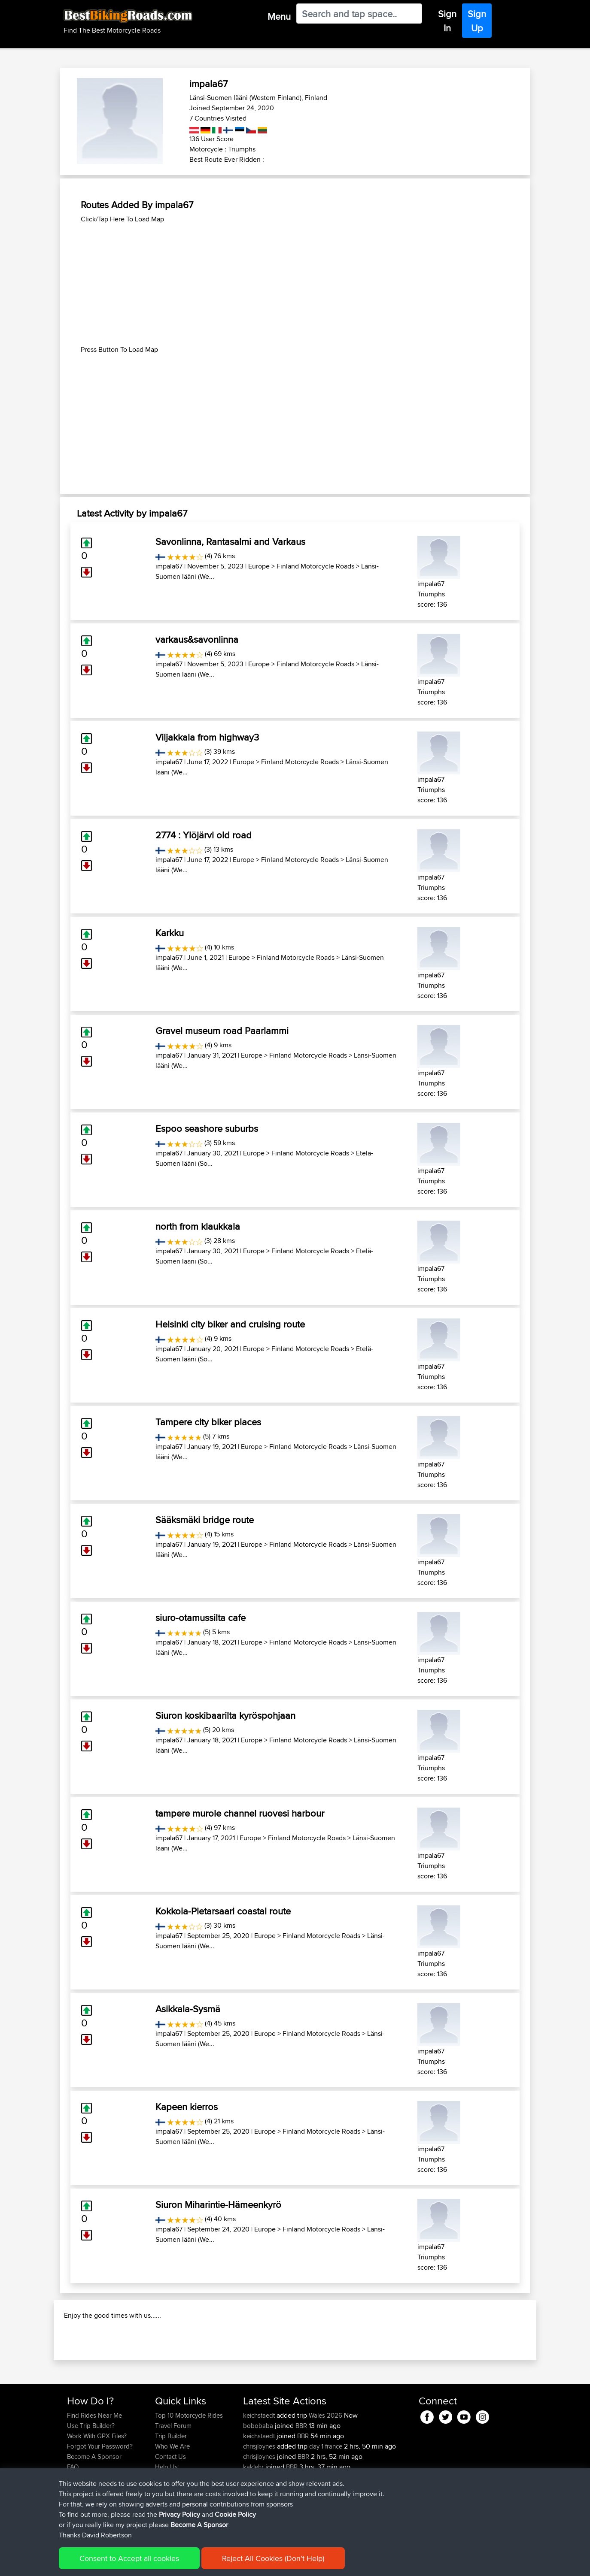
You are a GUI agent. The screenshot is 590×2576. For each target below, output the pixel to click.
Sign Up (477, 21)
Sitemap (147, 2563)
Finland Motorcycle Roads (315, 566)
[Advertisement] (295, 284)
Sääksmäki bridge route (204, 1520)
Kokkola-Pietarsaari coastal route (223, 1911)
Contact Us (170, 2511)
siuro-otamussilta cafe (200, 1617)
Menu (279, 16)
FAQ (73, 2522)
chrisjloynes (260, 2501)
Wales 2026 (325, 2470)
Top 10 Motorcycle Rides (189, 2470)
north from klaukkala (197, 1226)
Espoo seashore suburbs (206, 1128)
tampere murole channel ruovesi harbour (239, 1813)
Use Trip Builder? (91, 2480)
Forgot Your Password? (100, 2501)
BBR (301, 2480)
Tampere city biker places (208, 1422)
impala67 (168, 566)
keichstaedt (260, 2470)
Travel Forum (173, 2480)
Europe (259, 566)
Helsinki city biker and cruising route (230, 1324)
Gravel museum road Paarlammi (222, 1030)
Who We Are (172, 2501)
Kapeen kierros (186, 2106)
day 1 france (325, 2501)
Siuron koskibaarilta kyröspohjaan (225, 1715)
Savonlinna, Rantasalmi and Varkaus (230, 541)
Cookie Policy (225, 2563)
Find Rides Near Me (94, 2470)
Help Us (166, 2522)
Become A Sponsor (94, 2511)
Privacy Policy (182, 2563)
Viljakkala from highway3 (207, 737)
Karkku (169, 933)
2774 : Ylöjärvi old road (203, 835)
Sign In (447, 21)
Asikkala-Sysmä (187, 2009)
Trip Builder (171, 2491)
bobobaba (259, 2480)
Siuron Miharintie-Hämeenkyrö (218, 2204)
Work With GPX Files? (97, 2491)
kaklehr (254, 2522)
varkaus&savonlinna (196, 639)
